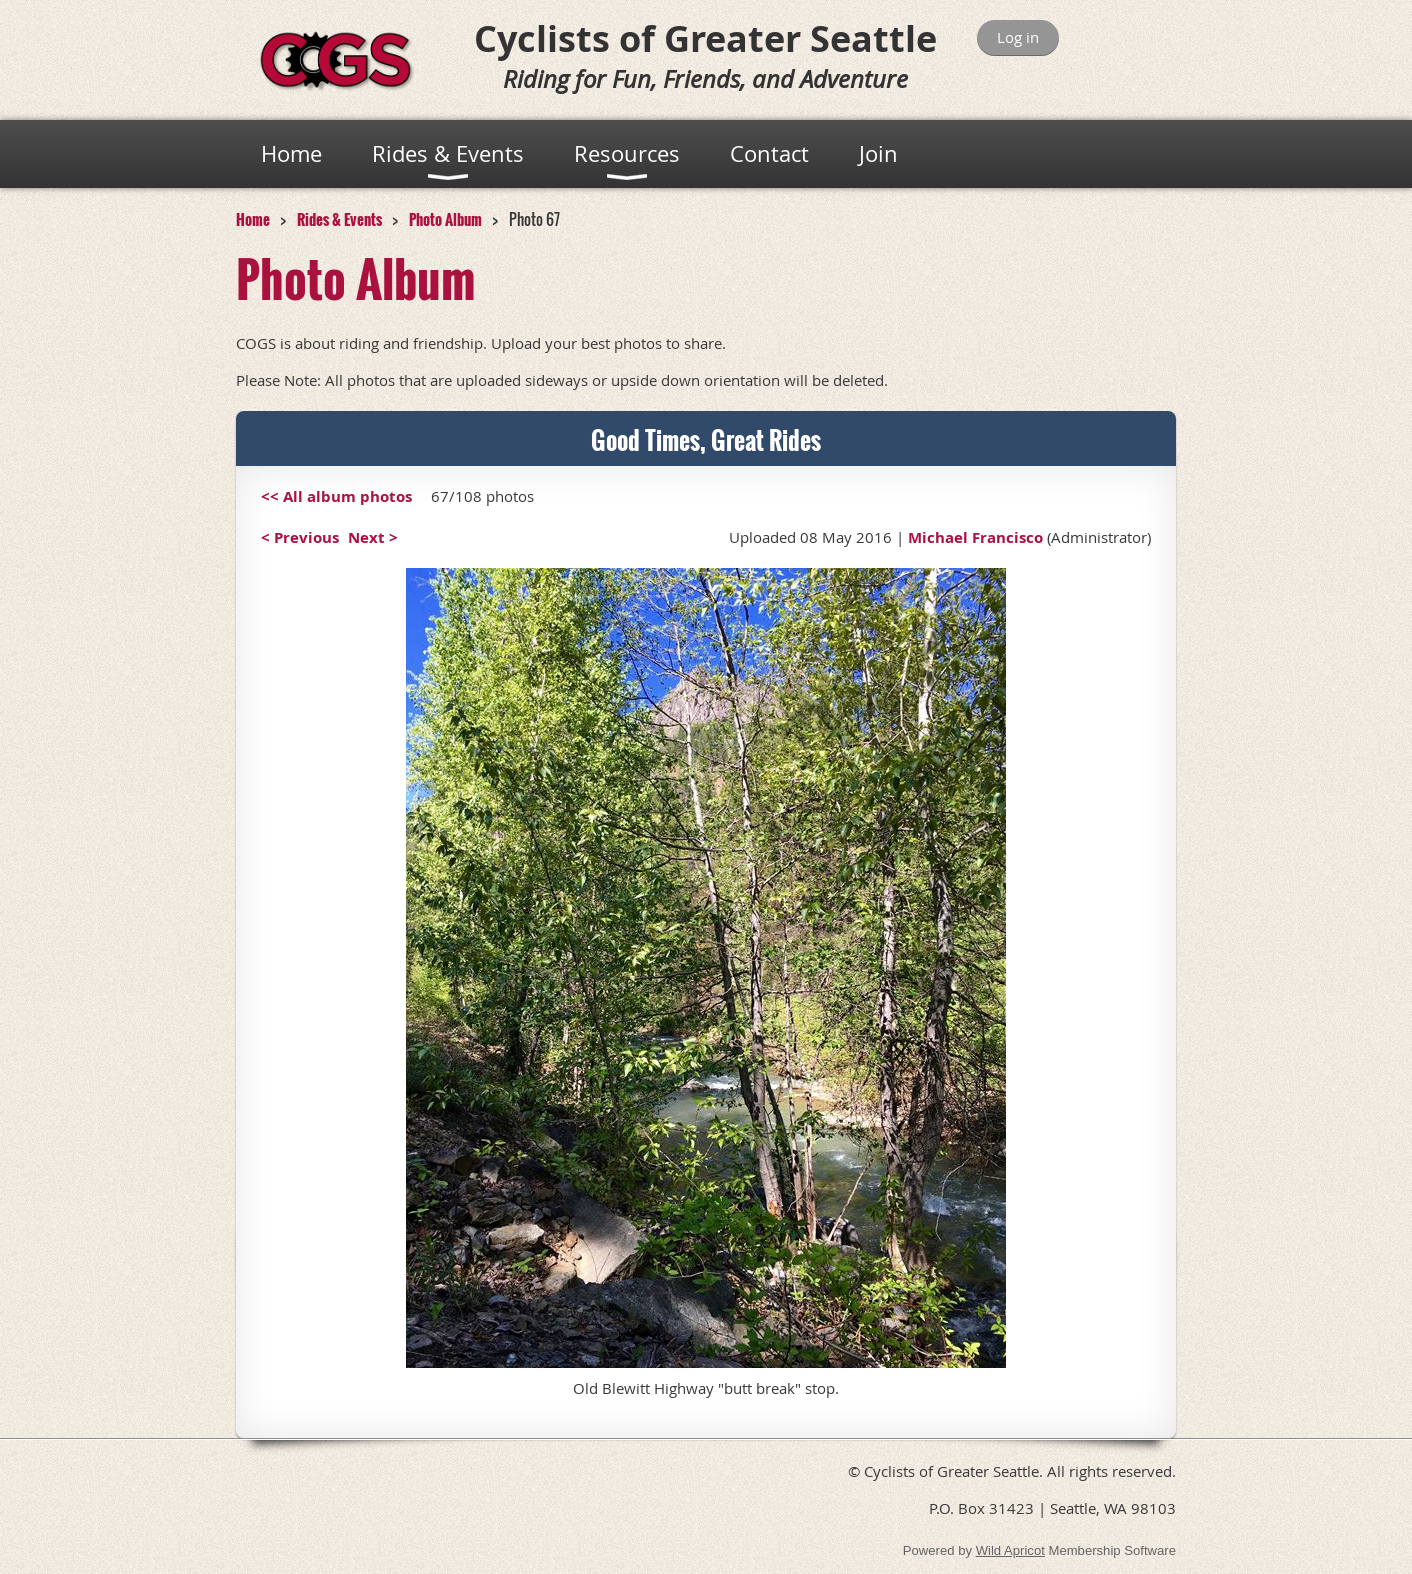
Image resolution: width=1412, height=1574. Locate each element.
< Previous (300, 537)
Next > (373, 537)
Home (253, 219)
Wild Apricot (1010, 1550)
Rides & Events (339, 219)
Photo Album (445, 219)
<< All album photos (336, 496)
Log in (1018, 37)
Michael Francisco (975, 537)
